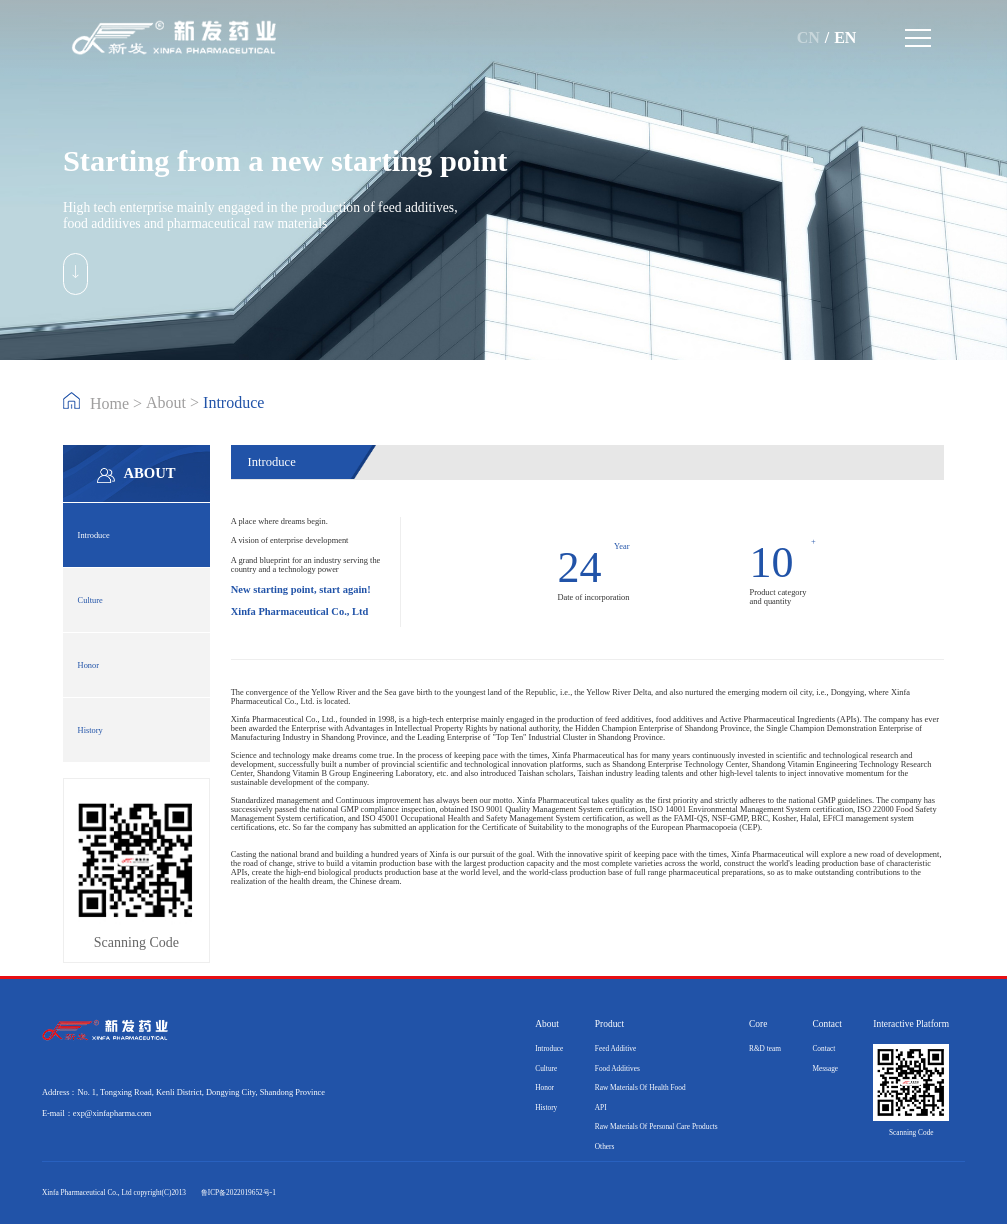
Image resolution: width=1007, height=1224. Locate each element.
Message (825, 1068)
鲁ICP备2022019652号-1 (238, 1192)
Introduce (94, 535)
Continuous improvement (378, 800)
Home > (104, 402)
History (90, 730)
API (601, 1107)
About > (174, 402)
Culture (90, 600)
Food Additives (617, 1068)
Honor (88, 665)
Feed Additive (615, 1048)
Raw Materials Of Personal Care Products (656, 1126)
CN (808, 37)
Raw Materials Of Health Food (640, 1087)
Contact (823, 1048)
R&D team (765, 1048)
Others (605, 1146)
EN (845, 37)
